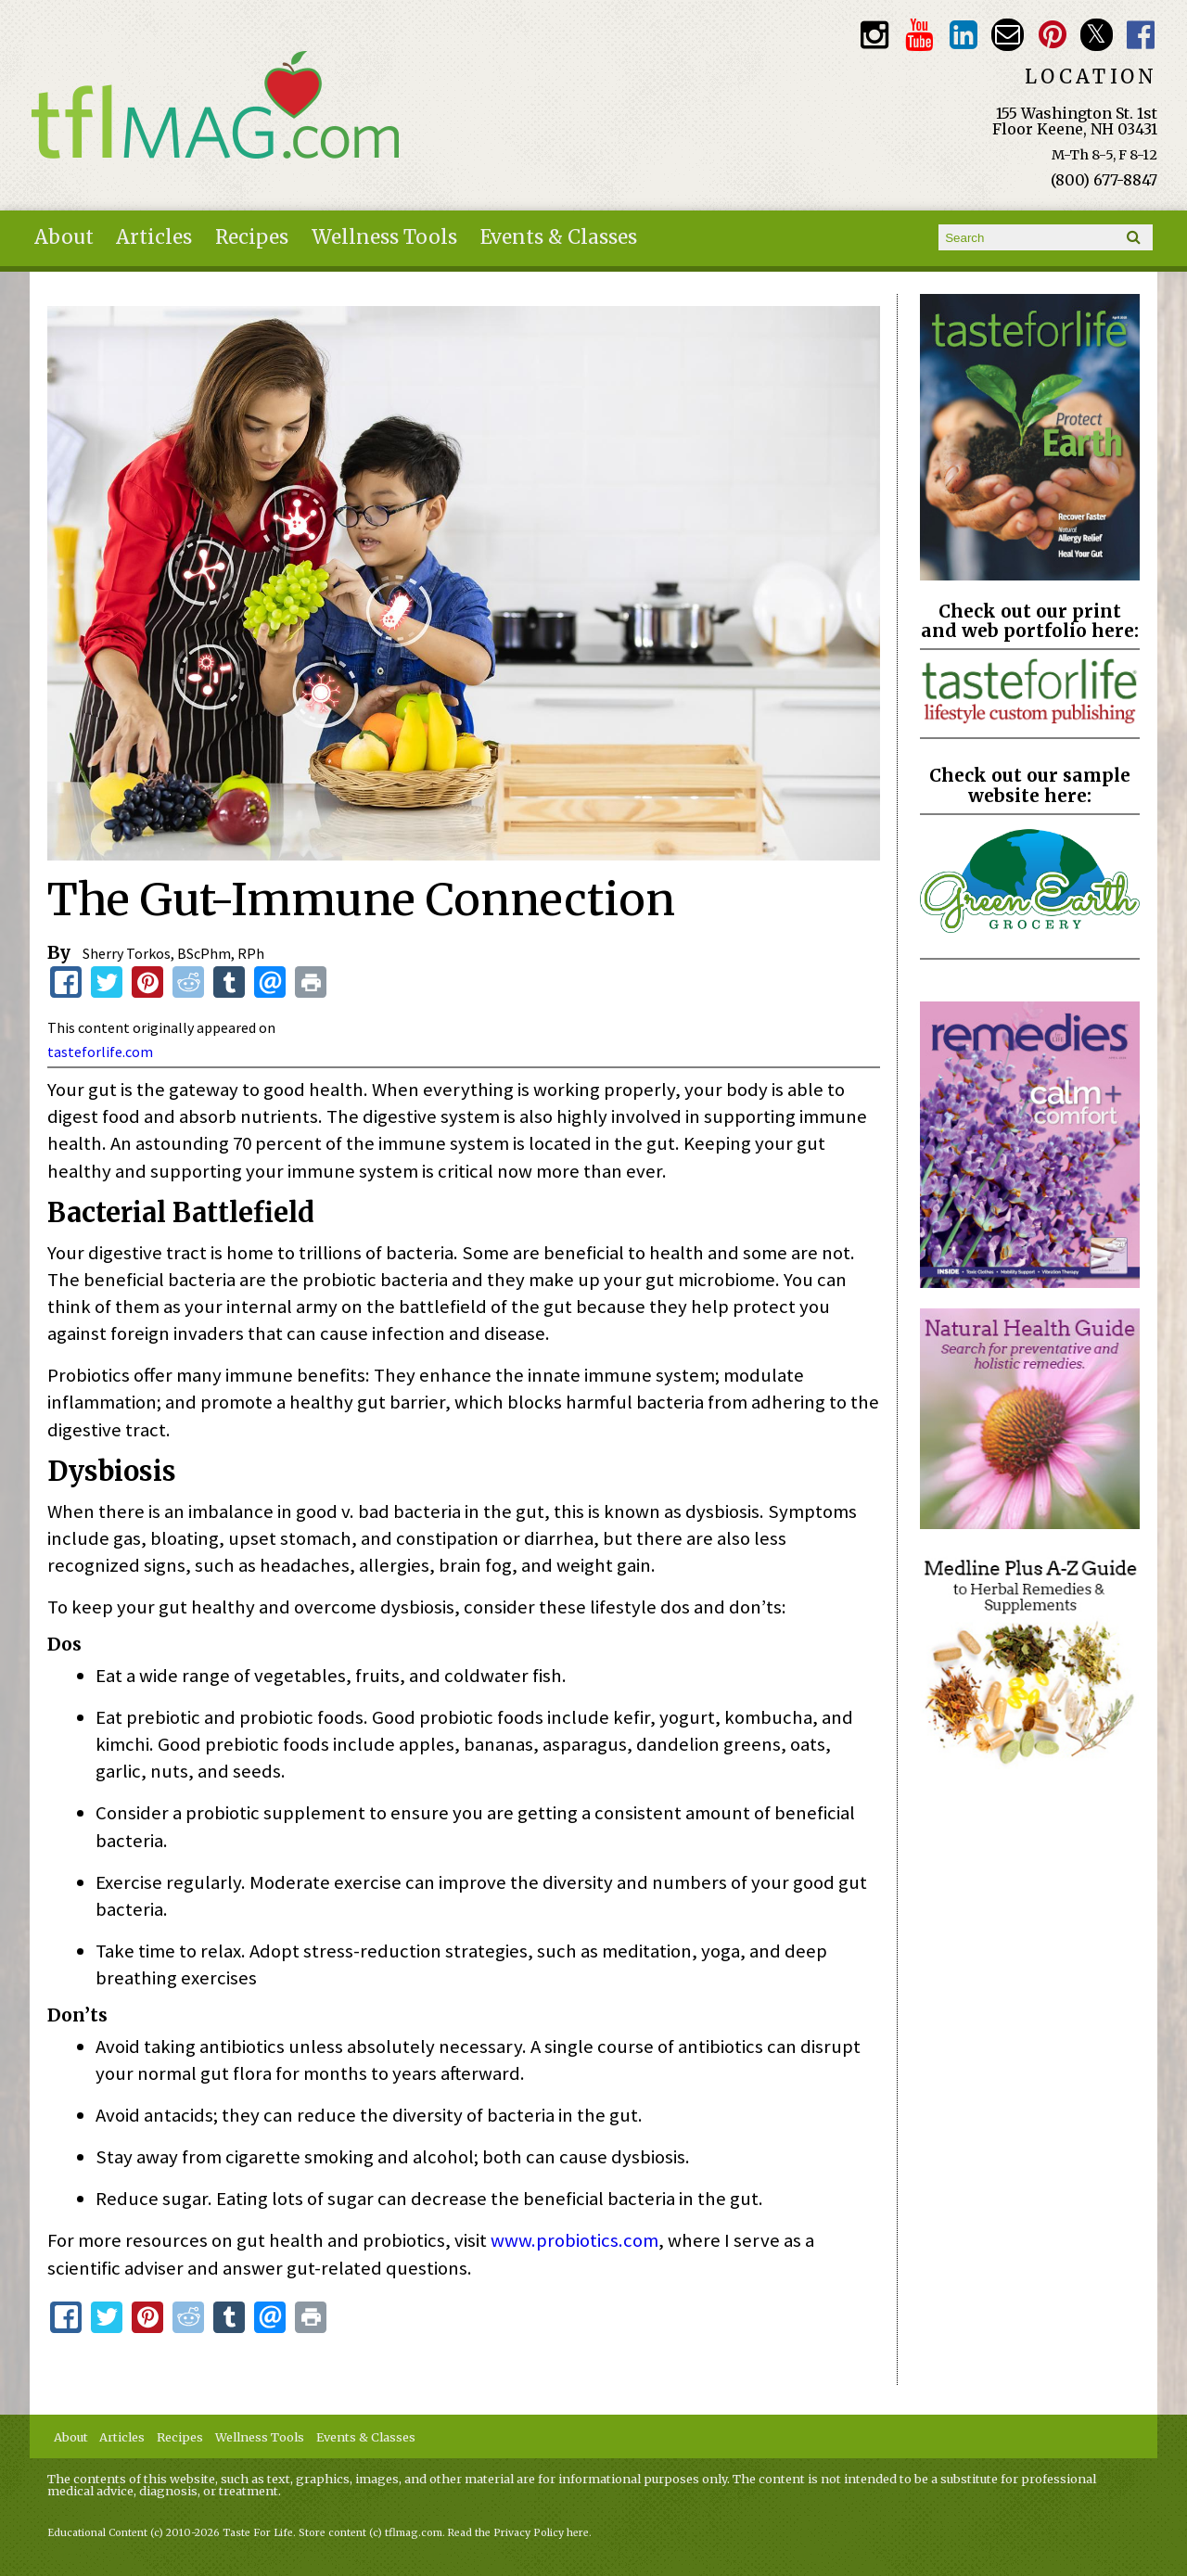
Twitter (1096, 35)
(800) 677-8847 (1104, 180)
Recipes (251, 237)
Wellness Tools (384, 237)
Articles (154, 237)
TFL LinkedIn (963, 35)
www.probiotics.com (574, 2240)
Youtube (918, 35)
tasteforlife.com (100, 1051)
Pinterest (1052, 35)
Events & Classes (558, 237)
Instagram (874, 35)
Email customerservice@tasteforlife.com (1007, 35)
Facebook (1141, 35)
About (64, 237)
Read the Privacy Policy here (518, 2533)
